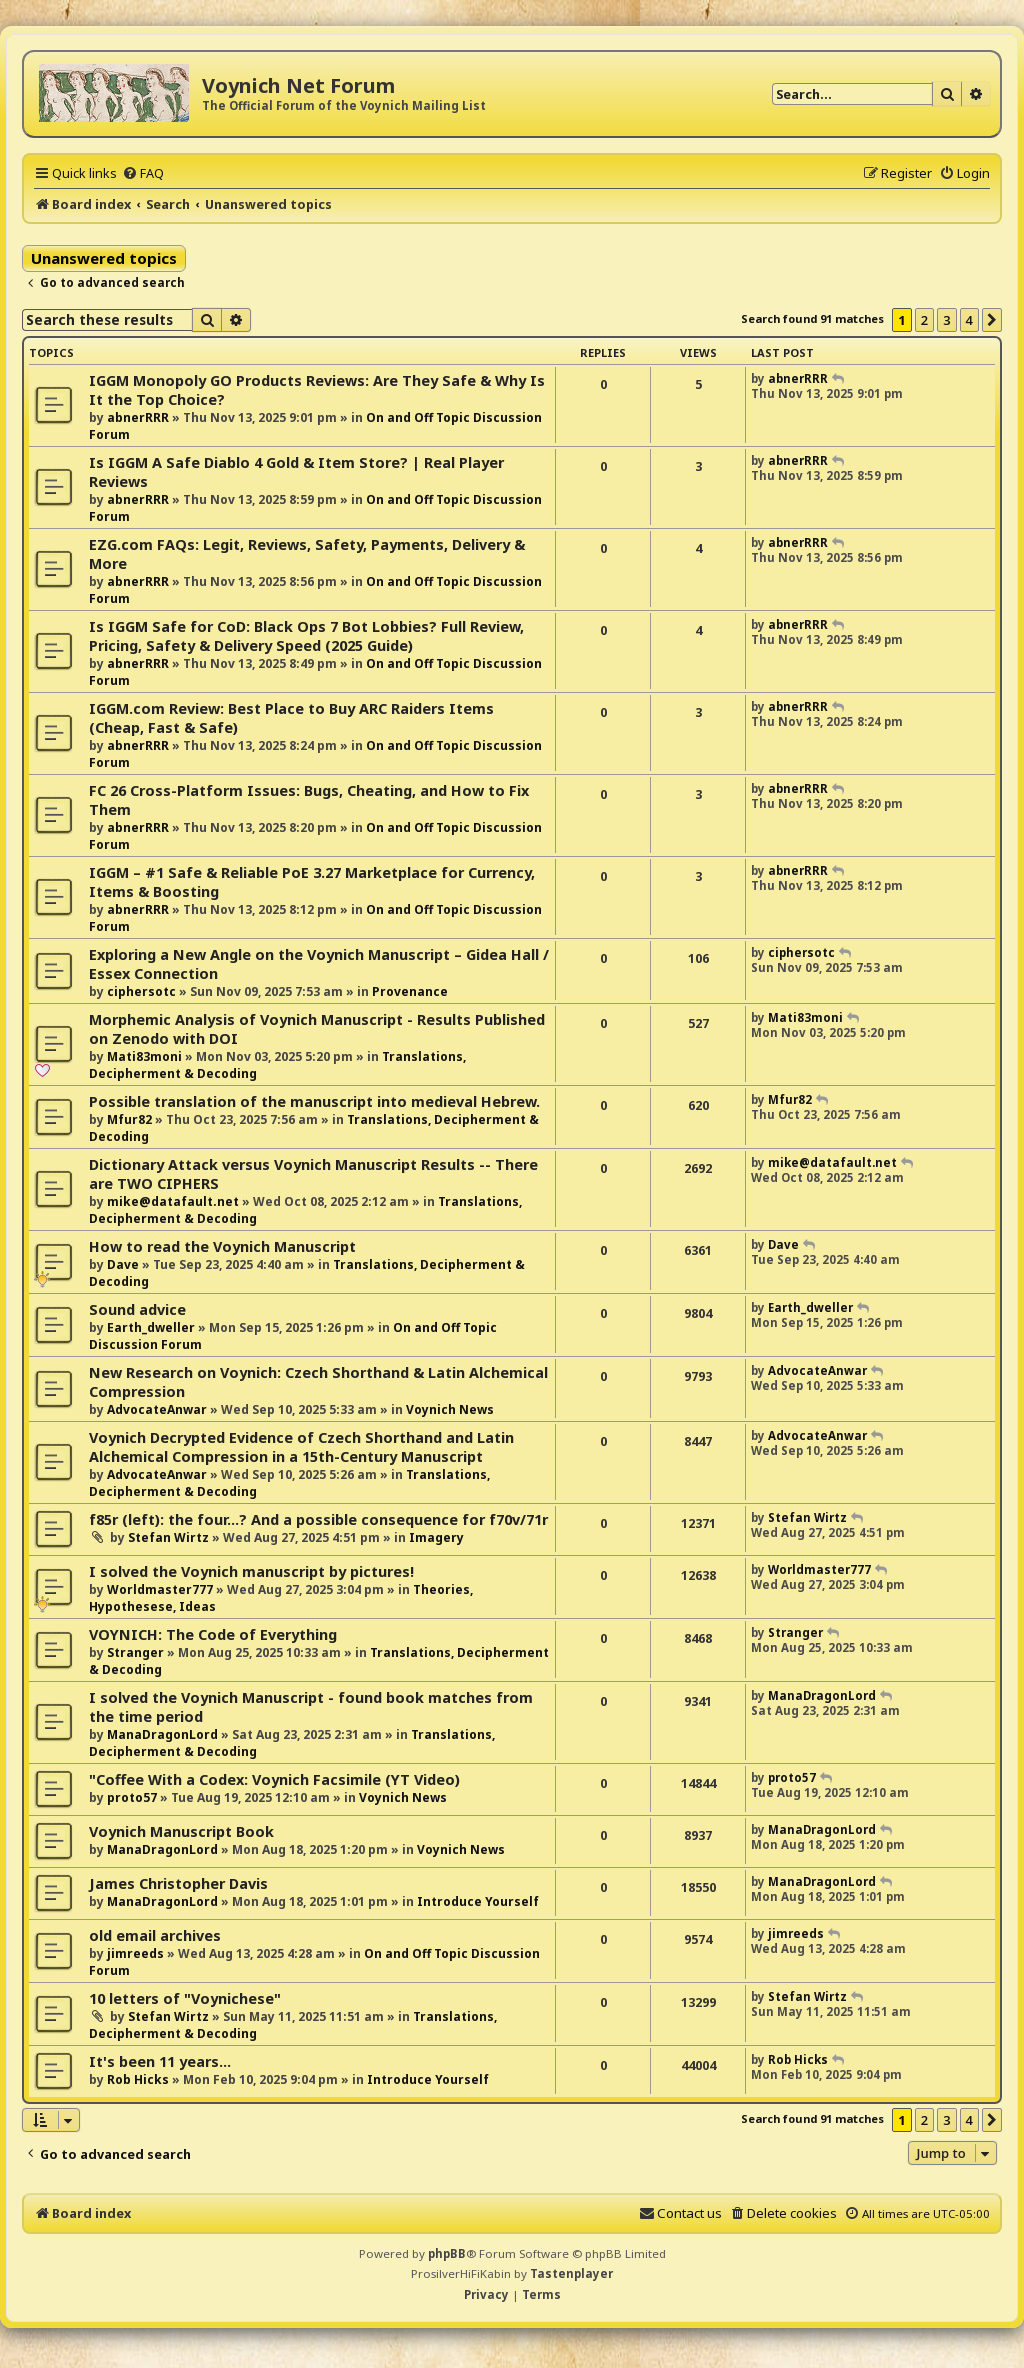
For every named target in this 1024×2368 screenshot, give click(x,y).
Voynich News (450, 1409)
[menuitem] (143, 173)
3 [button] (946, 320)
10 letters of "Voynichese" (185, 1998)
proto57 (132, 1797)
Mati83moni (144, 1056)
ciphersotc (141, 991)
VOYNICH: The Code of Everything (213, 1634)
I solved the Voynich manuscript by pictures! (251, 1571)
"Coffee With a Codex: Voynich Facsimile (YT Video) (274, 1779)
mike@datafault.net (173, 1201)
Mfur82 (129, 1119)
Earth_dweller (151, 1327)
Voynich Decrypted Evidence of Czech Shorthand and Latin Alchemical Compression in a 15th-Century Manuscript (301, 1447)
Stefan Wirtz (168, 1537)
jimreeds (135, 1953)
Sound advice (137, 1309)
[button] (992, 320)
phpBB (447, 2253)
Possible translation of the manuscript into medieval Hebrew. (314, 1101)
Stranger (135, 1652)
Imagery (436, 1537)
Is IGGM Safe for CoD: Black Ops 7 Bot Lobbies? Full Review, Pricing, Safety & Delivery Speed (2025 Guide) (306, 636)
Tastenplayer (571, 2273)
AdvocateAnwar (157, 1409)
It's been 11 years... (160, 2061)
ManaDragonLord (162, 1734)
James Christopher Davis (178, 1883)
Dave (123, 1264)
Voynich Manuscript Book (181, 1831)
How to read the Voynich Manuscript (222, 1246)
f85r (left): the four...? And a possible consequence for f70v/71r (318, 1519)
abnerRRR (138, 417)
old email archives (155, 1935)
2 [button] (924, 320)
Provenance (410, 991)
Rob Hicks (138, 2079)
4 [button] (969, 320)
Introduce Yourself (478, 1901)
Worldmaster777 (160, 1589)
